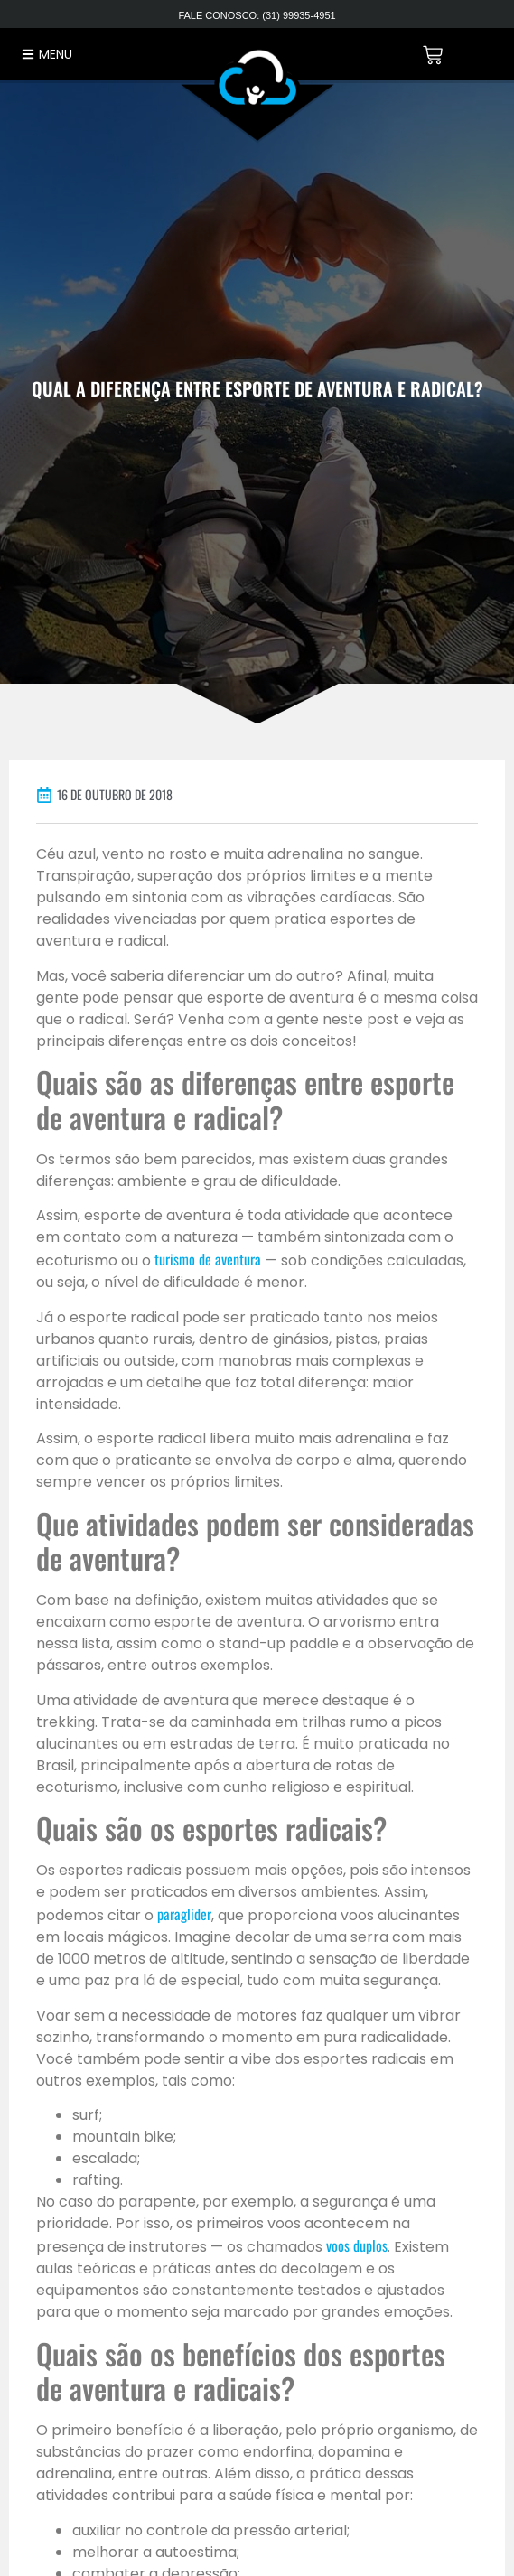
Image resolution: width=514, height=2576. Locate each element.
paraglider (184, 1914)
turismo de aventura (207, 1259)
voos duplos (357, 2245)
